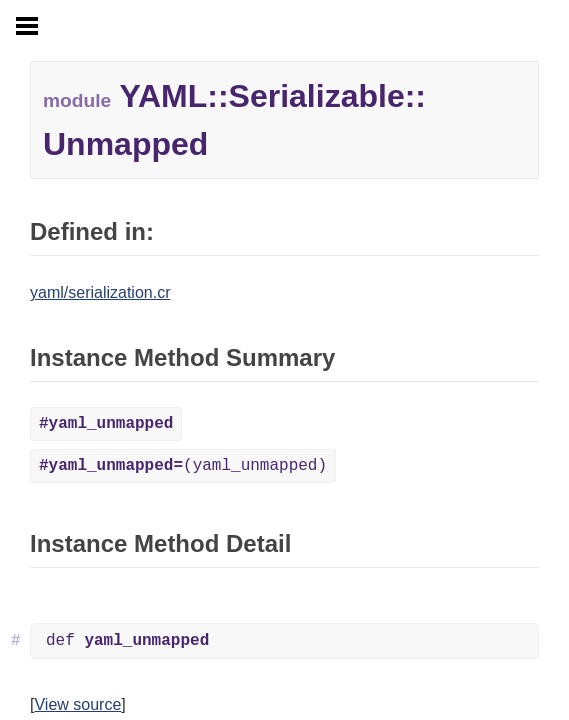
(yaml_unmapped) (183, 466)
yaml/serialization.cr (100, 292)
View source (77, 704)
